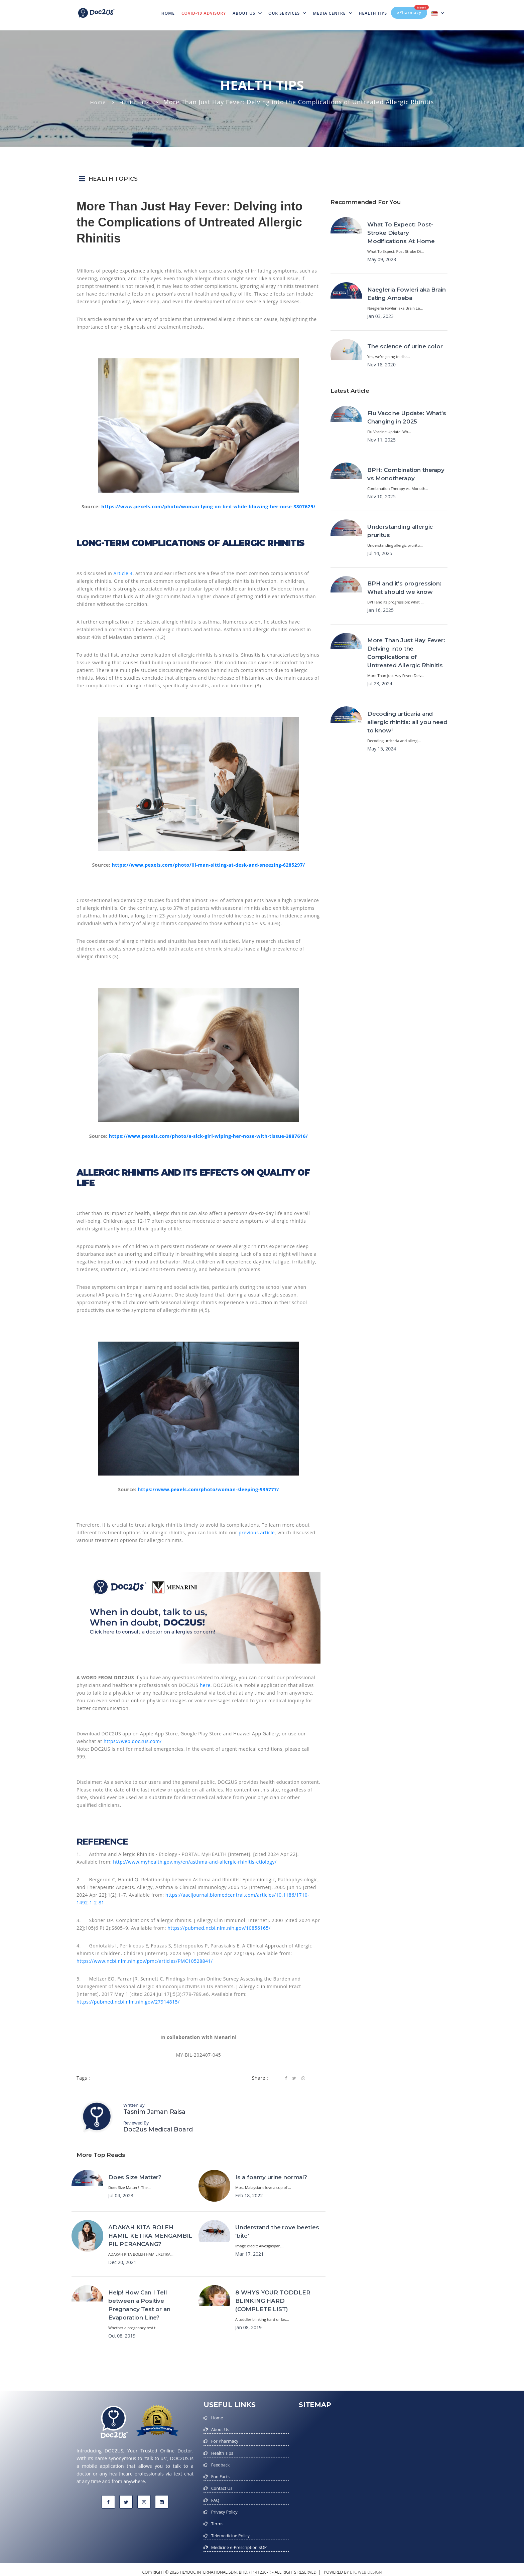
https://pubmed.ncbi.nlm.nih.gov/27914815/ (128, 2002)
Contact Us (223, 2485)
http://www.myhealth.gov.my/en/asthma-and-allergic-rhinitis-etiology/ (194, 1862)
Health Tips (373, 13)
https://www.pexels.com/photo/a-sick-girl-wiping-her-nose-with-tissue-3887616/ (208, 1136)
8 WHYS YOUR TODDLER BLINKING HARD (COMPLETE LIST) (272, 2300)
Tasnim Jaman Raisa (154, 2111)
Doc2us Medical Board (157, 2129)
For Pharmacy (226, 2440)
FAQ (215, 2497)
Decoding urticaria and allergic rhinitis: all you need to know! (407, 722)
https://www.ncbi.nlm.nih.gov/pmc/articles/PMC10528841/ (145, 1961)
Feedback (221, 2463)
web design (370, 2567)
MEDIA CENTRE (332, 13)
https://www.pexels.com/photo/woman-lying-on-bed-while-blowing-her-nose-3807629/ (208, 506)
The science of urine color (405, 346)
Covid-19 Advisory (203, 13)
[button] (262, 179)
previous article (257, 1532)
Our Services (287, 13)
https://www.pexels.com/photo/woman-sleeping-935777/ (208, 1489)
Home (169, 9)
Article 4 (122, 573)
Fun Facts (221, 2474)
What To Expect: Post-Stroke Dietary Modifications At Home (400, 232)
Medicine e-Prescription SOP (242, 2542)
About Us (247, 13)
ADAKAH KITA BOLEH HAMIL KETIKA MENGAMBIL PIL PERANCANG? (150, 2235)
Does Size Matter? (134, 2177)
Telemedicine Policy (232, 2531)
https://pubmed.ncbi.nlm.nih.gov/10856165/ (219, 1928)
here (205, 1685)
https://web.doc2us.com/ (133, 1741)
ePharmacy (412, 11)
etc (353, 2567)
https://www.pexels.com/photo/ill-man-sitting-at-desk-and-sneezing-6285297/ (208, 865)
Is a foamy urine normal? (271, 2177)
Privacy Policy (225, 2508)
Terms (218, 2520)
